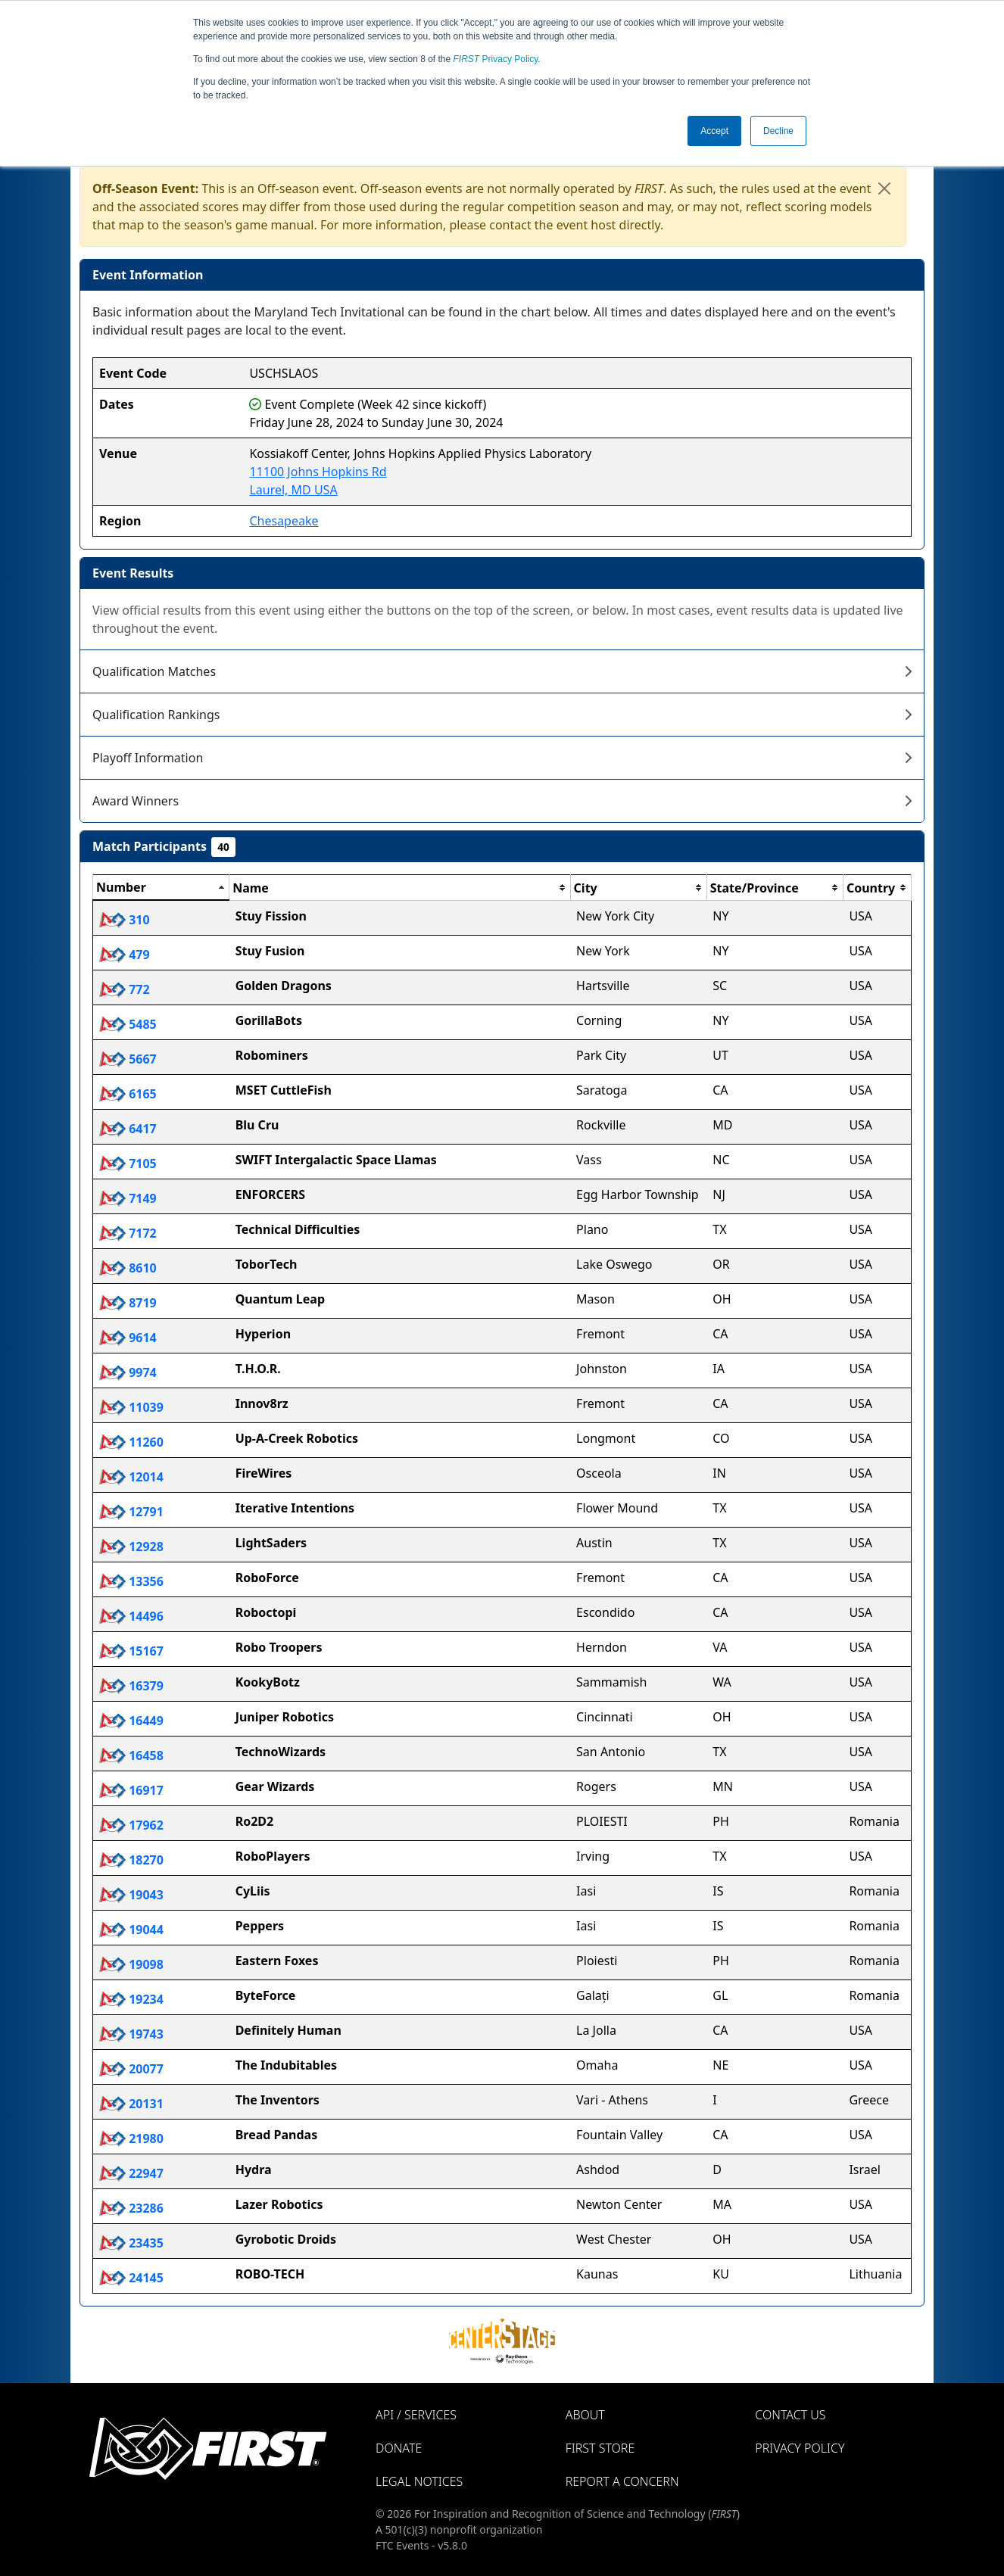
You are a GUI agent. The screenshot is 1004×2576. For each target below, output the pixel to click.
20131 (131, 2103)
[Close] (884, 188)
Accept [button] (714, 131)
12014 (131, 1477)
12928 (131, 1546)
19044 (131, 1929)
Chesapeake (283, 520)
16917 (131, 1790)
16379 (131, 1685)
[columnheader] (161, 888)
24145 (131, 2277)
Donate (399, 2448)
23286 (131, 2208)
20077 (131, 2068)
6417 (128, 1128)
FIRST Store (600, 2448)
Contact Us (790, 2414)
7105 (128, 1163)
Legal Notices (419, 2481)
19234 (131, 1999)
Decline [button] (778, 131)
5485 (128, 1024)
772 (124, 989)
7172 (128, 1233)
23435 (131, 2243)
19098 (131, 1964)
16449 (131, 1720)
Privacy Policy (496, 59)
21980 (131, 2138)
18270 (131, 1860)
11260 (131, 1442)
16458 (131, 1755)
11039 (131, 1407)
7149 (128, 1198)
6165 (128, 1094)
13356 (131, 1581)
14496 (131, 1616)
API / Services (416, 2414)
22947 (131, 2173)
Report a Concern (622, 2481)
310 (124, 919)
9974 (128, 1372)
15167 (131, 1651)
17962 (131, 1825)
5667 (128, 1059)
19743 (131, 2034)
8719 (128, 1302)
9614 (128, 1337)
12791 (131, 1511)
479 (124, 954)
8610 (128, 1268)
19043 (131, 1894)
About (585, 2414)
